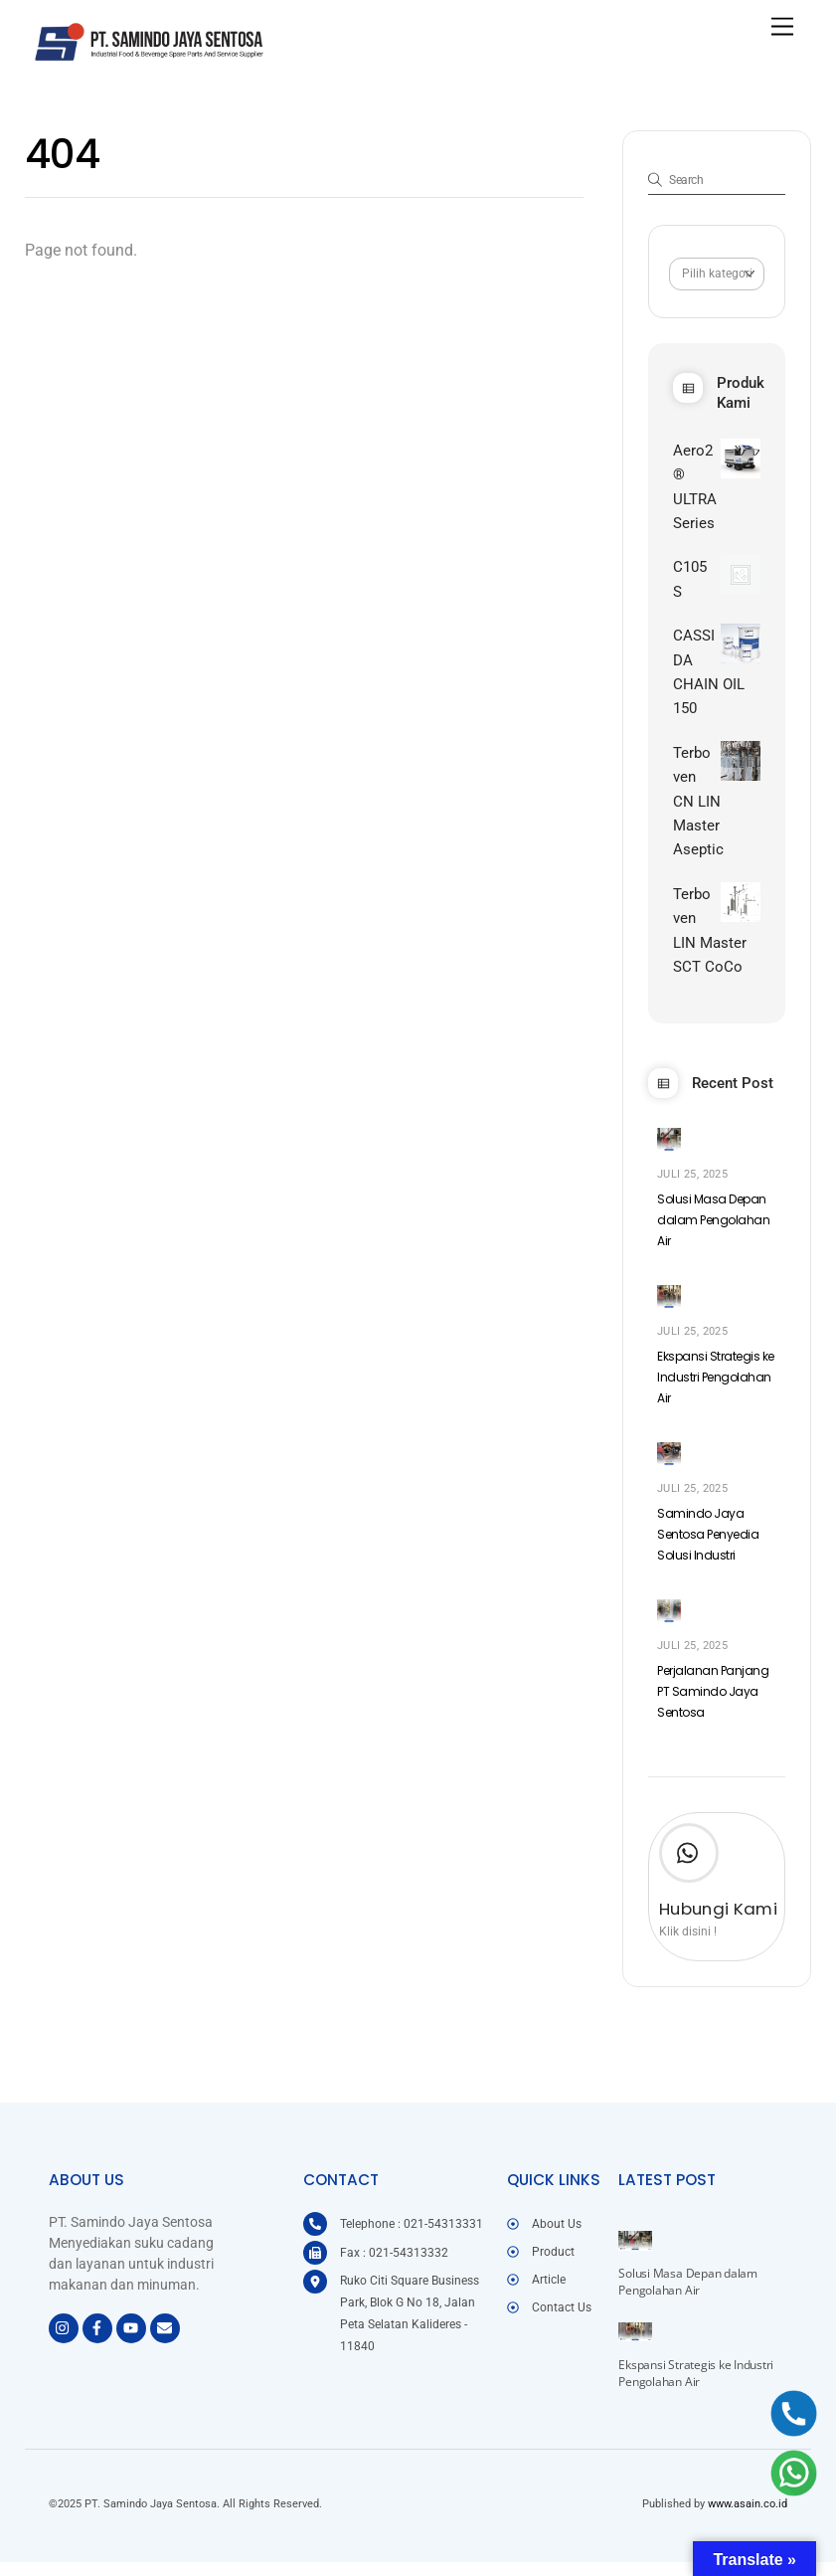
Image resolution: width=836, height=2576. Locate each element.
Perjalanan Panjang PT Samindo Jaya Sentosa (712, 1710)
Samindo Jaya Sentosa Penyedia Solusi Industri (707, 1552)
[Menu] (782, 27)
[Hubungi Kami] (689, 1875)
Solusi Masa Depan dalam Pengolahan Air (713, 1234)
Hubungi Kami (718, 1927)
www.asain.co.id (747, 2519)
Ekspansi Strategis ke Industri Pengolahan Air (715, 1394)
